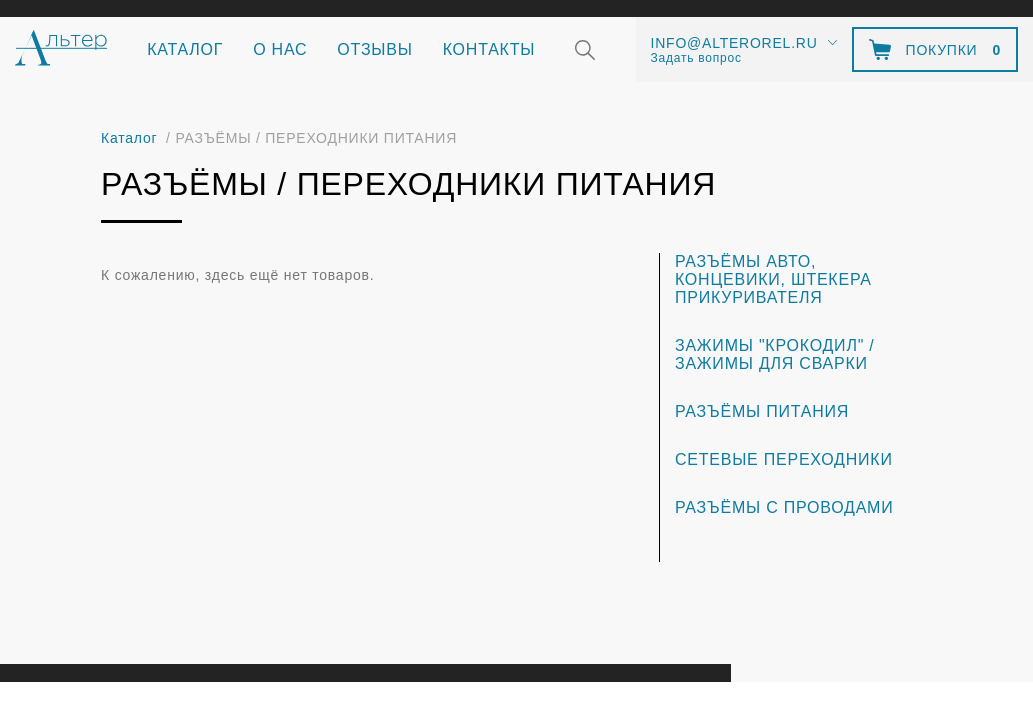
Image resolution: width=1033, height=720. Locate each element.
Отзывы (374, 49)
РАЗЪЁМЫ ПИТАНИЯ (762, 411)
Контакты (489, 49)
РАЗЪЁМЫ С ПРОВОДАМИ (784, 507)
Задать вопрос (696, 58)
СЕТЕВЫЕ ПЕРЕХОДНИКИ (784, 459)
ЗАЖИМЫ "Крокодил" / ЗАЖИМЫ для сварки (775, 354)
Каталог (185, 49)
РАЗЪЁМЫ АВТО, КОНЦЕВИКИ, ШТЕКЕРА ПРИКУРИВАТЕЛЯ (773, 279)
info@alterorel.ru (734, 43)
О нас (280, 49)
